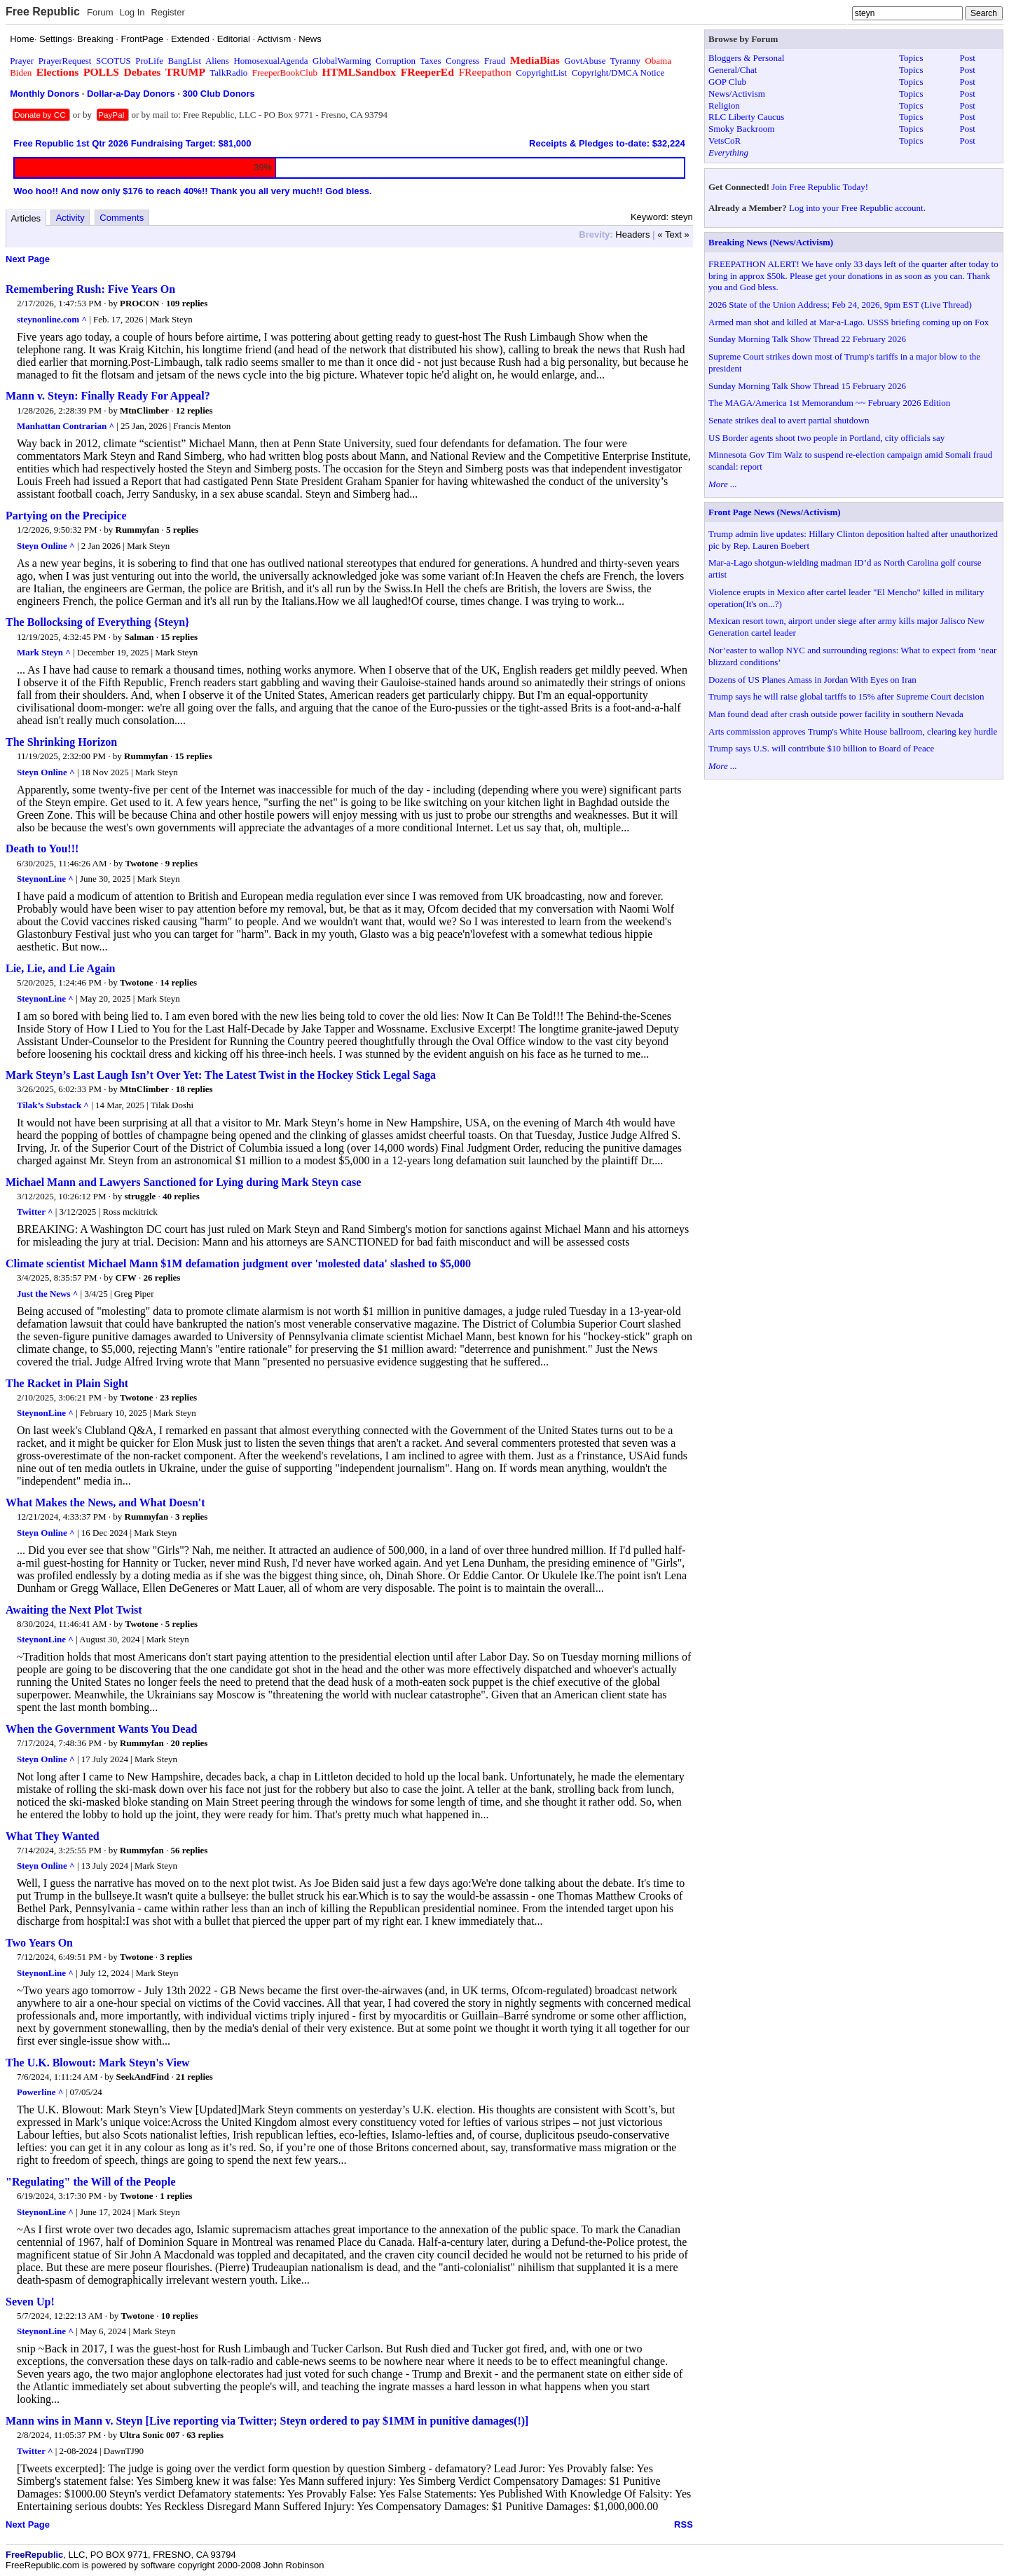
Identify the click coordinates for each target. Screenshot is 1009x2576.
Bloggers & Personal (746, 58)
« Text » (673, 234)
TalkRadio (228, 72)
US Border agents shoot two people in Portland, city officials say (826, 437)
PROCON (139, 303)
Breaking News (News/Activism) (770, 242)
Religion (724, 105)
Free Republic (43, 12)
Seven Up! (30, 2302)
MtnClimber (144, 410)
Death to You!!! (42, 848)
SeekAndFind (142, 2076)
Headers (632, 234)
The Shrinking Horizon (61, 742)
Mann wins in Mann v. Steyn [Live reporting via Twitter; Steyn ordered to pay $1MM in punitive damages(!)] (267, 2421)
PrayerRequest (65, 60)
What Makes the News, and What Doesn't (105, 1502)
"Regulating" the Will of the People (91, 2182)
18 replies (194, 1089)
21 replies (194, 2076)
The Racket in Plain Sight (67, 1383)
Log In (131, 12)
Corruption (396, 60)
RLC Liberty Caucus (746, 116)
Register (167, 12)
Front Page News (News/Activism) (774, 512)
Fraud (494, 60)
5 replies (182, 529)
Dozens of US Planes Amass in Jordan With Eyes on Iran (812, 679)
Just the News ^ (47, 1293)
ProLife (149, 60)
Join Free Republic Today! (819, 187)
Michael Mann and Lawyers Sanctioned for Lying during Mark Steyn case (183, 1182)
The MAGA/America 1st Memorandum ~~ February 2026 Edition (829, 402)
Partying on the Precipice (66, 516)
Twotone (141, 863)
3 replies (191, 1516)
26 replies (162, 1277)
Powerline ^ (40, 2092)
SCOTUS (113, 60)
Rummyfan (138, 529)
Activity (70, 217)
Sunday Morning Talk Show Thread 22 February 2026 (807, 339)
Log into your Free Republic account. (857, 208)
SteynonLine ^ (45, 878)
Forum (100, 12)
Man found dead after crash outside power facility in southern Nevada (835, 714)
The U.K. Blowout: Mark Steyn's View (98, 2063)
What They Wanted (52, 1836)
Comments (121, 217)
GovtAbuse (584, 60)
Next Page (28, 259)
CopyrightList (541, 72)
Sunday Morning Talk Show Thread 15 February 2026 (807, 386)
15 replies (179, 637)
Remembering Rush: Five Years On (90, 289)
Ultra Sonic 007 (150, 2435)
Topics (911, 58)
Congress (462, 60)
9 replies (181, 863)
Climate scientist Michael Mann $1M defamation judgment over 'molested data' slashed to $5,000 (238, 1263)
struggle (140, 1196)
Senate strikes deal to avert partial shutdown (789, 420)
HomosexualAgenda (270, 60)
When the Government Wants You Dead (101, 1729)
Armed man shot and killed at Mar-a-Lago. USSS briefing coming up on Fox (848, 322)
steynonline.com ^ (52, 319)
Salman (139, 637)
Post (967, 58)
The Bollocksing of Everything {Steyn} (97, 622)
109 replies (186, 303)
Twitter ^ (35, 1211)
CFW (126, 1277)
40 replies (181, 1196)
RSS (683, 2524)
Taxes (430, 60)
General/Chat (732, 69)
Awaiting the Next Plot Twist (74, 1610)
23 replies (178, 1397)
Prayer (22, 60)
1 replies (176, 2195)
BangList (185, 60)
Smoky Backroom (741, 128)
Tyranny (625, 60)
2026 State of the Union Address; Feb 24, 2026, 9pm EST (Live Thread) (840, 304)
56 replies (189, 1850)
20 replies (189, 1743)
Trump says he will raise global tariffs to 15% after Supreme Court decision (846, 696)
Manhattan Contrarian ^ (65, 426)
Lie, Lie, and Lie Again (60, 968)
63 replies (205, 2435)
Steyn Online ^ (46, 545)
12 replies (194, 410)
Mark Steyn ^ (44, 652)
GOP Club (727, 81)
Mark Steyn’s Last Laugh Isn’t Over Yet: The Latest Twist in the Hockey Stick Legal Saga (221, 1075)
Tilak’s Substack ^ (53, 1105)
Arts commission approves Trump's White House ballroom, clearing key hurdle (852, 731)
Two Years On (39, 1943)
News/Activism (736, 93)
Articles (26, 218)
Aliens (217, 60)
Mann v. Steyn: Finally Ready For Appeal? (108, 396)
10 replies (179, 2315)
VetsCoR (724, 140)
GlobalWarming (342, 60)
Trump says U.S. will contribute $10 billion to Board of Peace (821, 748)
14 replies (178, 982)
